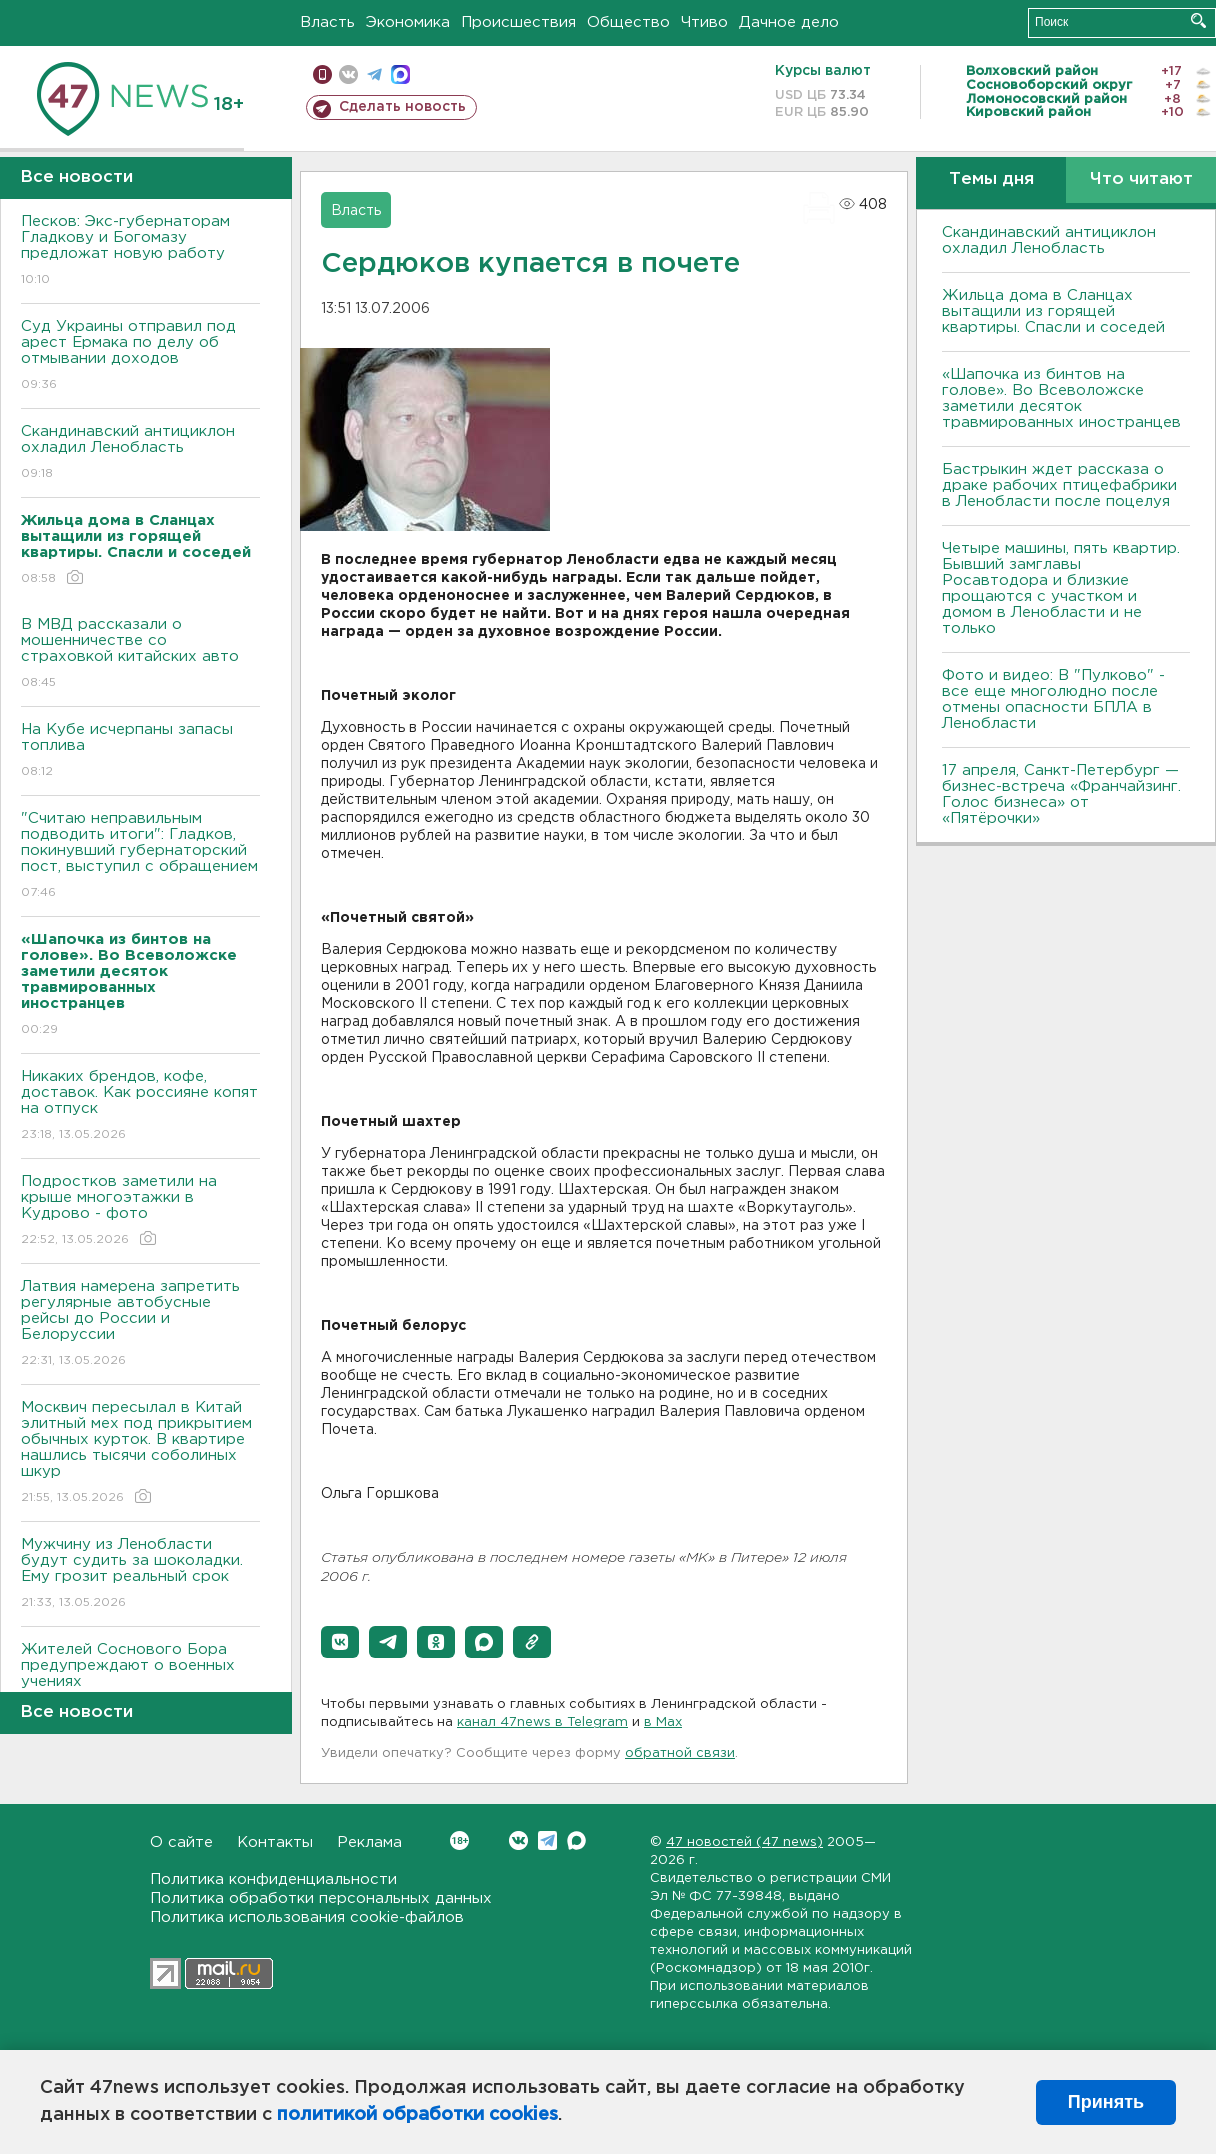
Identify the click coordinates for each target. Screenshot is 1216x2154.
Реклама (369, 1842)
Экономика (408, 22)
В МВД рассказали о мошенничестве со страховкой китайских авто (140, 654)
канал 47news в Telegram (542, 1722)
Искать (1198, 20)
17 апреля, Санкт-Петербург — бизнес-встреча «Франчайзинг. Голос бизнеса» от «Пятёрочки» (1061, 794)
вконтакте (348, 74)
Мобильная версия (322, 74)
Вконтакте (459, 1840)
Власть (327, 22)
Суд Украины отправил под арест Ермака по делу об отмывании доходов (140, 356)
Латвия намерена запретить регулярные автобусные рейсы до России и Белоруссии (140, 1324)
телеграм (374, 74)
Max (576, 1840)
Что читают (1141, 179)
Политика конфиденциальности (273, 1879)
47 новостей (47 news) (744, 1842)
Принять (1106, 2102)
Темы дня (991, 179)
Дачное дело (789, 22)
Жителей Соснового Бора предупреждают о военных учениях (140, 1679)
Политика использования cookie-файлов (307, 1917)
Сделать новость (402, 107)
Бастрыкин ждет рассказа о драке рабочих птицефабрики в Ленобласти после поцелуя (1059, 485)
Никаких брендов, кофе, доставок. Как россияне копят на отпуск (140, 1106)
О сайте (181, 1842)
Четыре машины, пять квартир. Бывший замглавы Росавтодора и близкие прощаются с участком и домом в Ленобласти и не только (1061, 588)
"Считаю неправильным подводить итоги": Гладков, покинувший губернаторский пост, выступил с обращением (140, 856)
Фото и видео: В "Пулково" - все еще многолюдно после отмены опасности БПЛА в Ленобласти (1053, 699)
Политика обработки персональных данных (321, 1898)
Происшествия (518, 22)
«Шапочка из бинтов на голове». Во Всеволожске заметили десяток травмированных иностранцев (1061, 398)
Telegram (547, 1840)
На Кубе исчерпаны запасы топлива (140, 751)
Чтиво (704, 22)
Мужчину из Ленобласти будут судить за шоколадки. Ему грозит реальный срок (140, 1574)
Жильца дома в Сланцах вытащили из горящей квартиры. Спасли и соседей (1053, 311)
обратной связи (680, 1753)
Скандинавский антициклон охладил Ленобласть (140, 453)
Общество (628, 22)
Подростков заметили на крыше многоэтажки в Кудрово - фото (140, 1211)
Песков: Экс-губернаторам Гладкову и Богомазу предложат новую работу (140, 251)
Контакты (275, 1842)
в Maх (663, 1722)
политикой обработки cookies (417, 2115)
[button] (340, 1642)
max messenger (400, 74)
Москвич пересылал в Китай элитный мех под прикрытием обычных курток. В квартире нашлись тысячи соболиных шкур (140, 1453)
